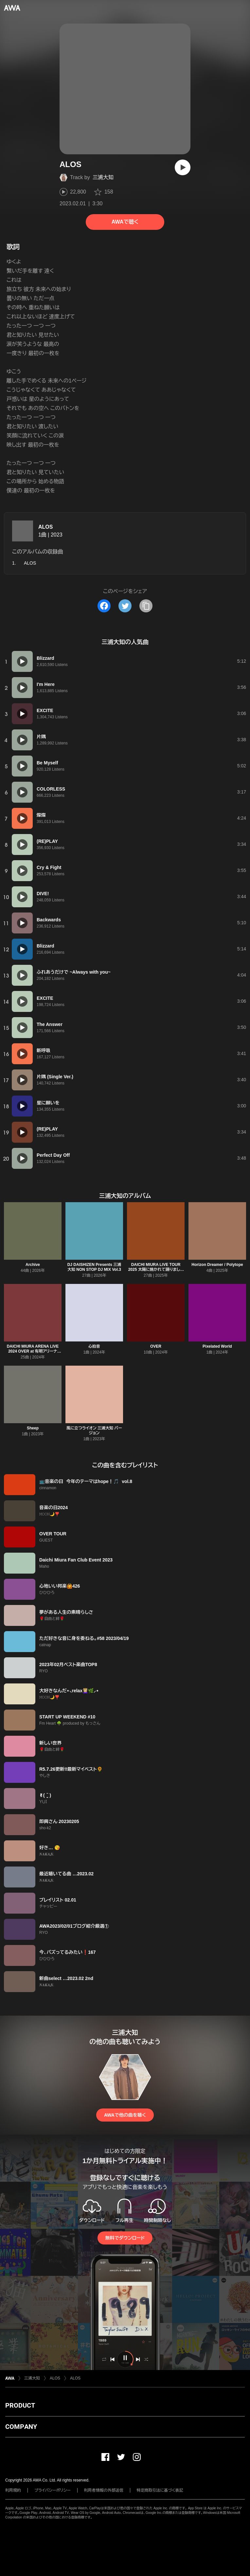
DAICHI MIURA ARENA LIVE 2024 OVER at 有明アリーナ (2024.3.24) (33, 1351)
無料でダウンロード (125, 2238)
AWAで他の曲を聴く (125, 2115)
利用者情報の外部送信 (103, 2490)
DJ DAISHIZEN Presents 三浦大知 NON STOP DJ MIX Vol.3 (94, 1267)
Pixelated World (217, 1346)
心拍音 (94, 1346)
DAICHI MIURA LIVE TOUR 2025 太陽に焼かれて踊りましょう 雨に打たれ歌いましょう (156, 1269)
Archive (33, 1264)
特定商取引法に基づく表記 (160, 2490)
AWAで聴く (125, 222)
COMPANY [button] (21, 2427)
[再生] (182, 167)
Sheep (33, 1428)
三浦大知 (103, 177)
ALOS (45, 527)
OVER (155, 1346)
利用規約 (13, 2490)
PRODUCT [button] (20, 2405)
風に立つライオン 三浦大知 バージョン (94, 1430)
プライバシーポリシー (52, 2490)
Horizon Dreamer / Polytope (217, 1264)
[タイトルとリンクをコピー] (145, 605)
